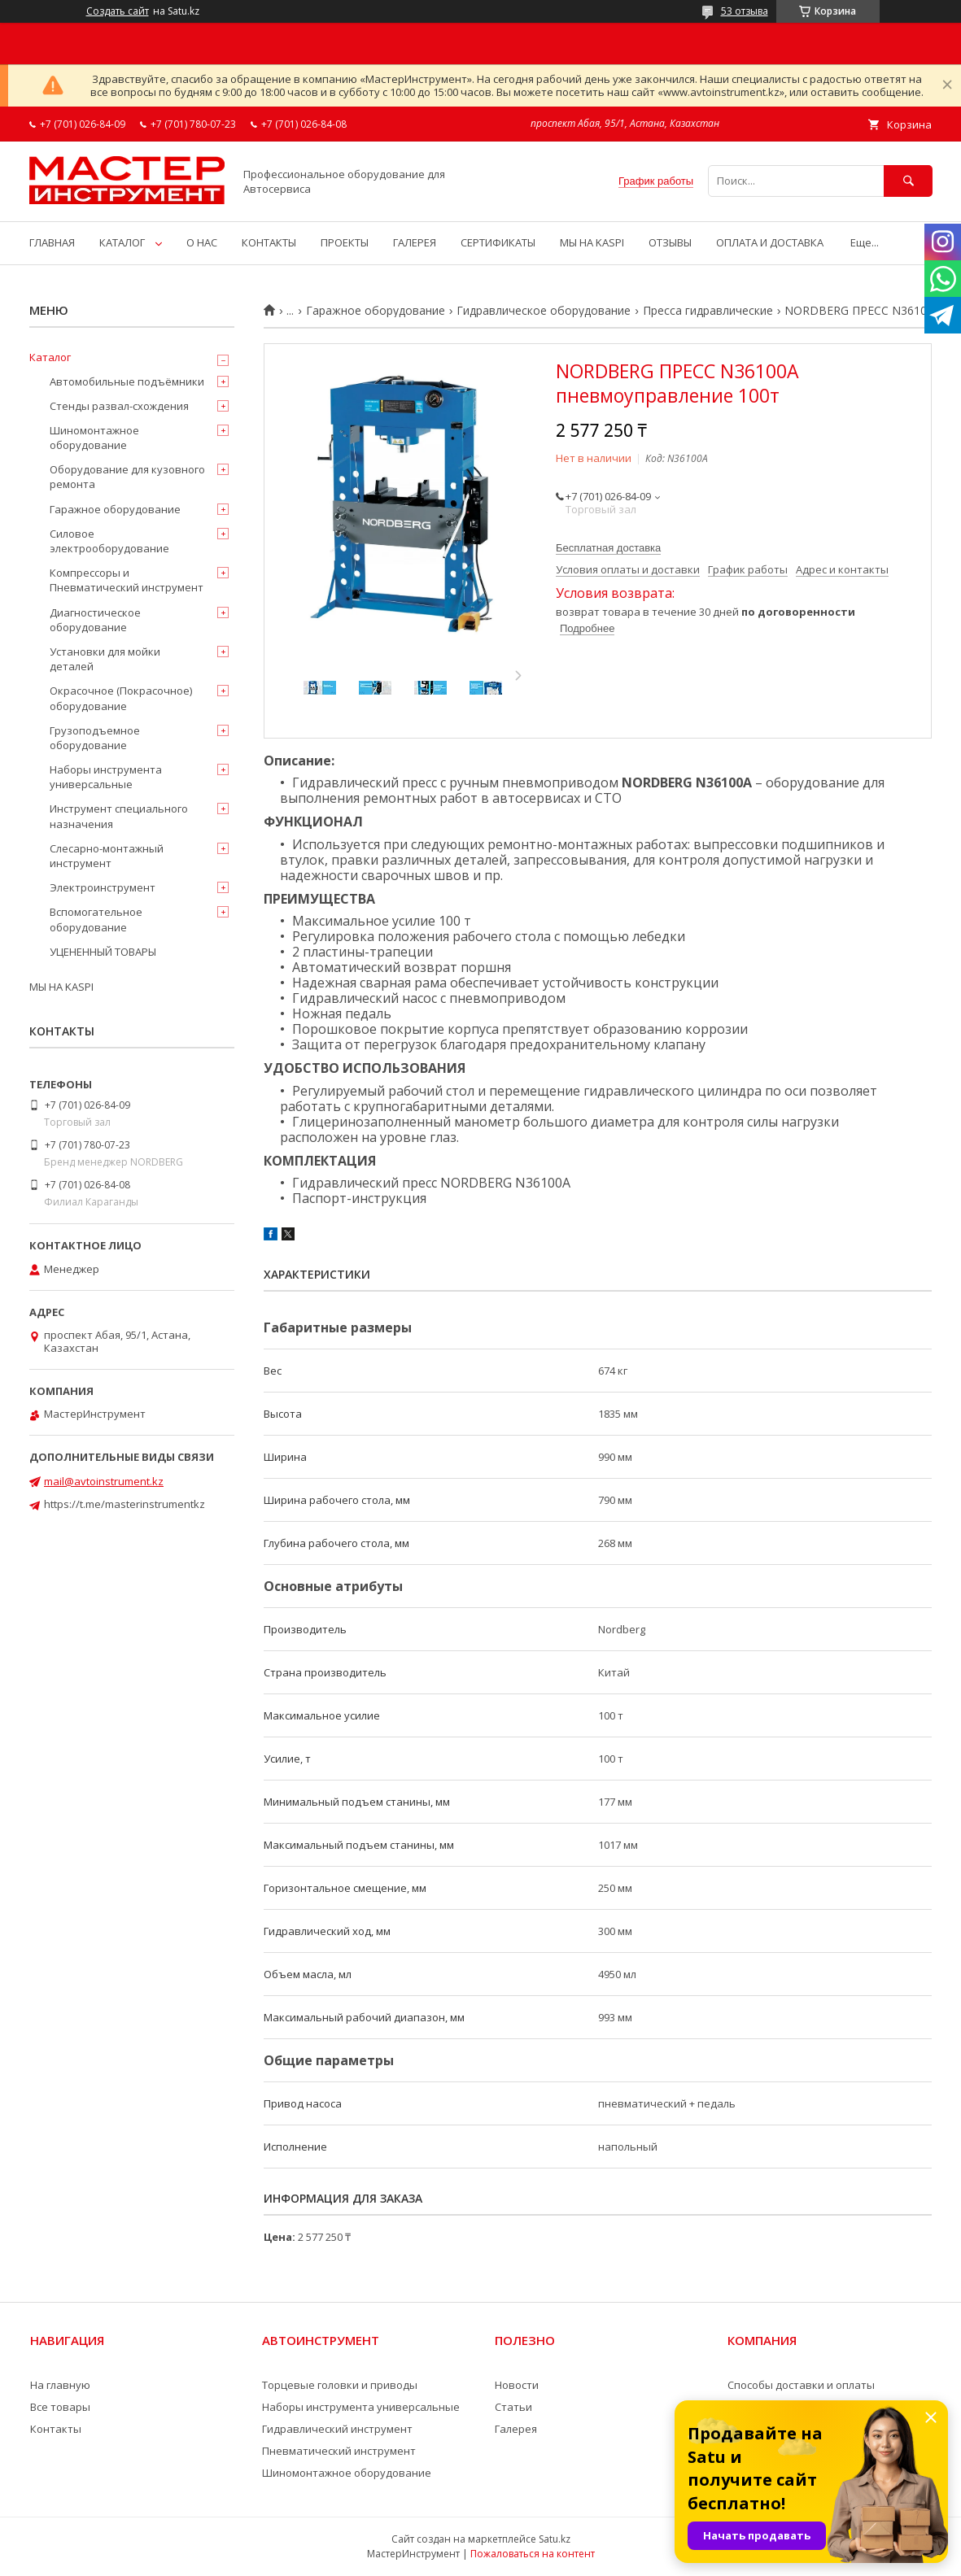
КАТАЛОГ (122, 242)
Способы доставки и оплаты (801, 2385)
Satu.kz (554, 2539)
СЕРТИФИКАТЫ (498, 242)
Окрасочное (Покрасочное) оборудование (121, 698)
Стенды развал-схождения (119, 406)
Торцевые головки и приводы (339, 2385)
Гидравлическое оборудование (543, 310)
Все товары (60, 2406)
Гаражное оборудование (375, 310)
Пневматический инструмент (339, 2450)
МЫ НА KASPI (592, 242)
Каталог (50, 357)
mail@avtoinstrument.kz (104, 1481)
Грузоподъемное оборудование (95, 737)
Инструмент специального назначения (119, 815)
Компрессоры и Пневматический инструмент (126, 580)
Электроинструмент (102, 887)
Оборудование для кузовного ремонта (127, 476)
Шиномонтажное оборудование (94, 437)
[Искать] (908, 181)
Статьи (513, 2406)
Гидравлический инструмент (337, 2428)
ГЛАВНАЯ (52, 242)
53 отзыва (744, 11)
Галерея (516, 2428)
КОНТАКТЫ (269, 242)
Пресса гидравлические (708, 310)
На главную (60, 2385)
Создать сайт (117, 11)
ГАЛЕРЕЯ (414, 242)
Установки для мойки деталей (105, 658)
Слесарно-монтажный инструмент (107, 855)
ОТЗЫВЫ (670, 242)
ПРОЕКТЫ (345, 242)
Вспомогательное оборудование (96, 919)
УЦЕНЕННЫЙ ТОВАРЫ (103, 951)
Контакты (55, 2428)
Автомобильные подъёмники (127, 381)
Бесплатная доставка (608, 548)
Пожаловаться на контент (532, 2554)
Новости (517, 2385)
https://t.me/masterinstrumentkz (124, 1503)
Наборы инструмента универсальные (106, 776)
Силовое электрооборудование (109, 541)
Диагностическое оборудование (95, 619)
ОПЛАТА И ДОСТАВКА (769, 242)
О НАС (201, 242)
